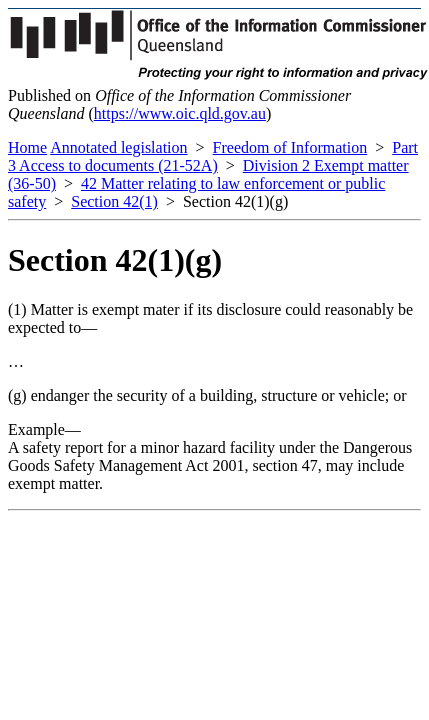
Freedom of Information (290, 147)
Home (27, 147)
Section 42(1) (114, 201)
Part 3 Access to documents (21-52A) (213, 156)
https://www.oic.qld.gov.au (180, 113)
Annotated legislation (118, 147)
